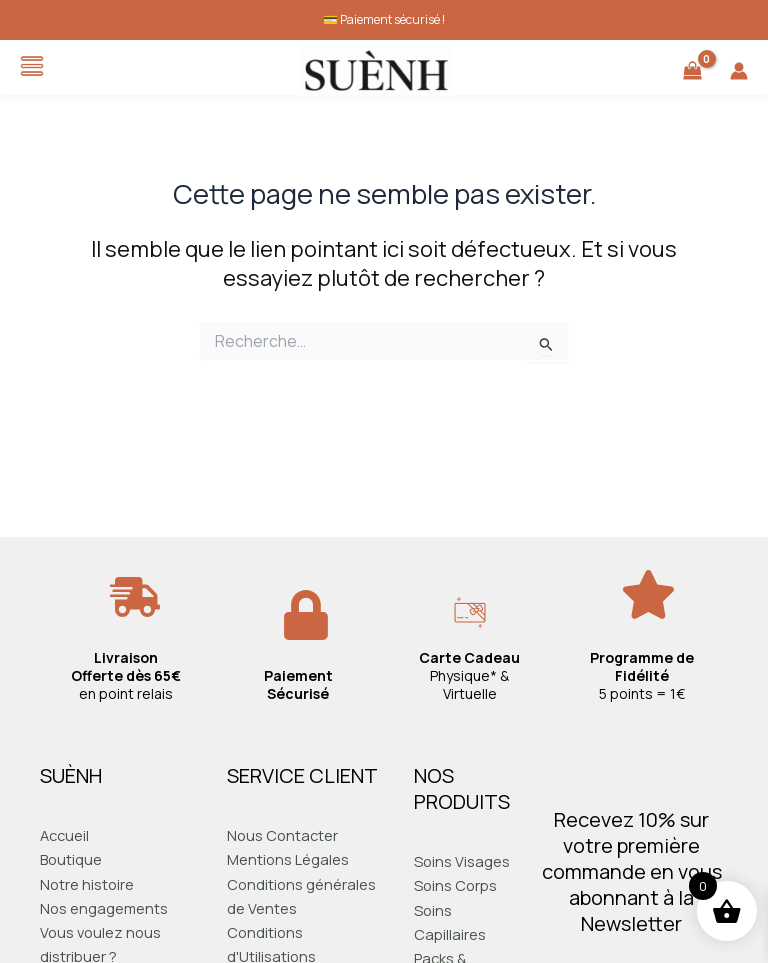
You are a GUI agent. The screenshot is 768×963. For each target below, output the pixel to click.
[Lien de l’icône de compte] (739, 71)
